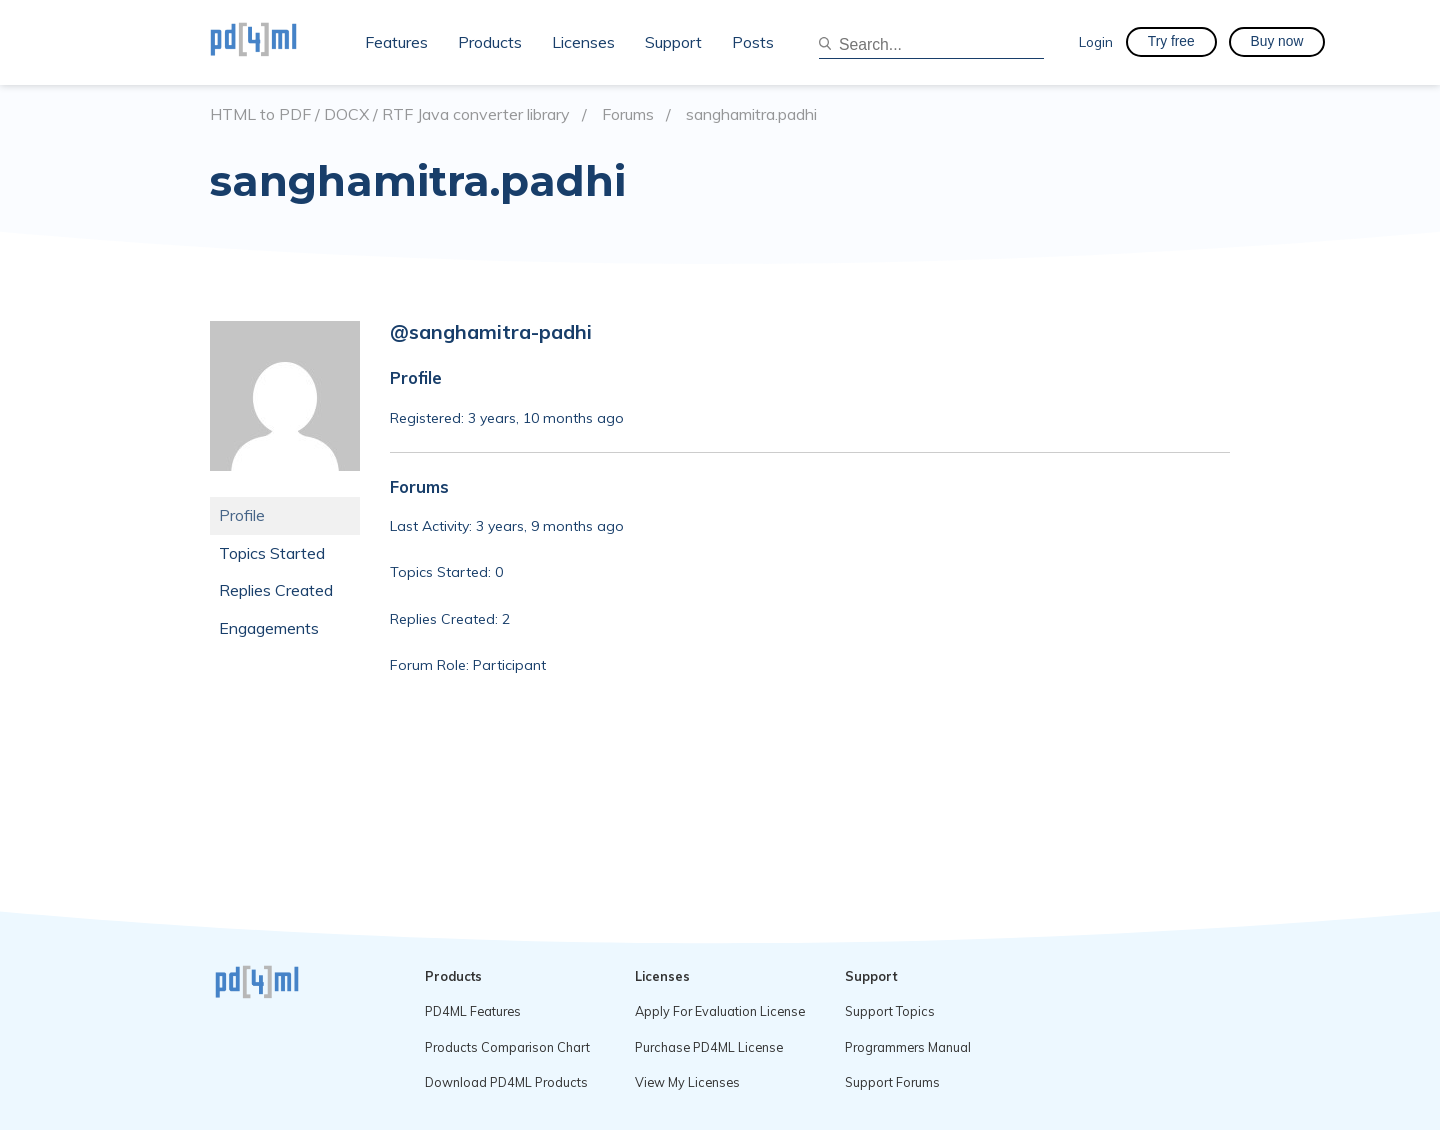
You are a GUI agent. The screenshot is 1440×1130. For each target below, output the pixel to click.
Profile (242, 515)
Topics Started (272, 553)
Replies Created (276, 590)
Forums (628, 114)
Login (1096, 41)
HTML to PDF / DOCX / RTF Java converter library (390, 114)
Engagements (269, 628)
